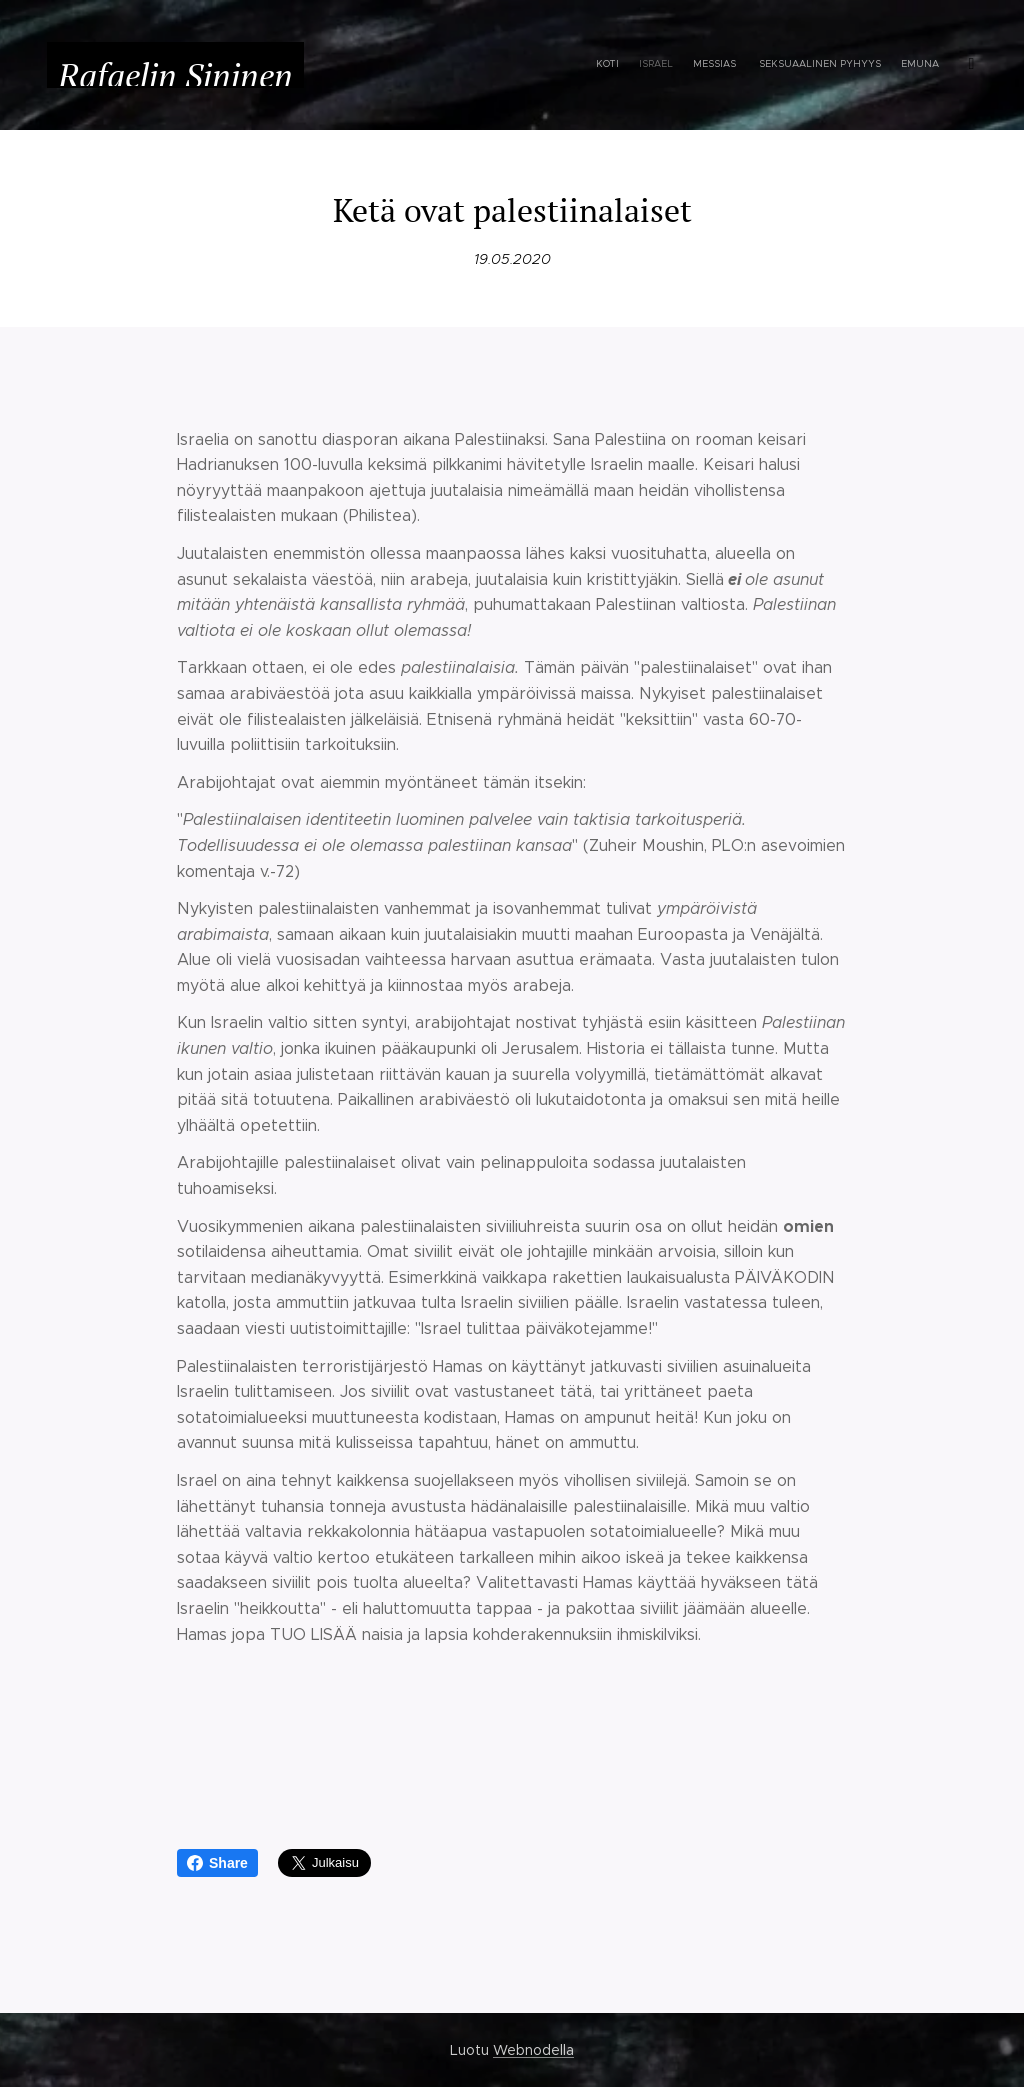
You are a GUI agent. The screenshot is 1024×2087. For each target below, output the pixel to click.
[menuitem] (719, 65)
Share (217, 1863)
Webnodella (533, 2050)
